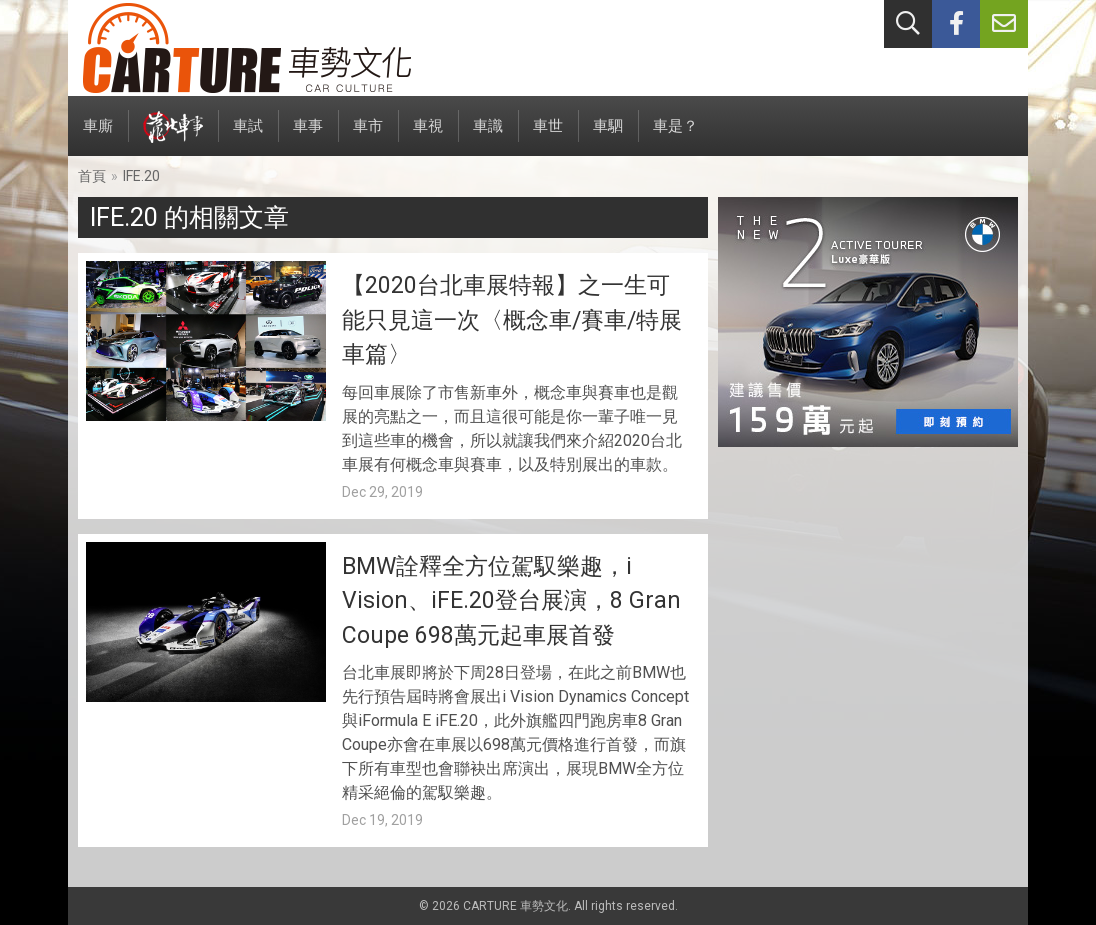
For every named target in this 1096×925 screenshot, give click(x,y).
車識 (488, 136)
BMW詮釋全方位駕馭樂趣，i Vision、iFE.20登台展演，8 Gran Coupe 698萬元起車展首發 (511, 601)
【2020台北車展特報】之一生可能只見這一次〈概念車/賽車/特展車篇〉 (512, 320)
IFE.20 (141, 176)
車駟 (608, 136)
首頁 (92, 176)
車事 (308, 136)
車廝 (98, 136)
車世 (548, 136)
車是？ (675, 136)
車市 (368, 136)
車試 (248, 136)
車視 (428, 136)
